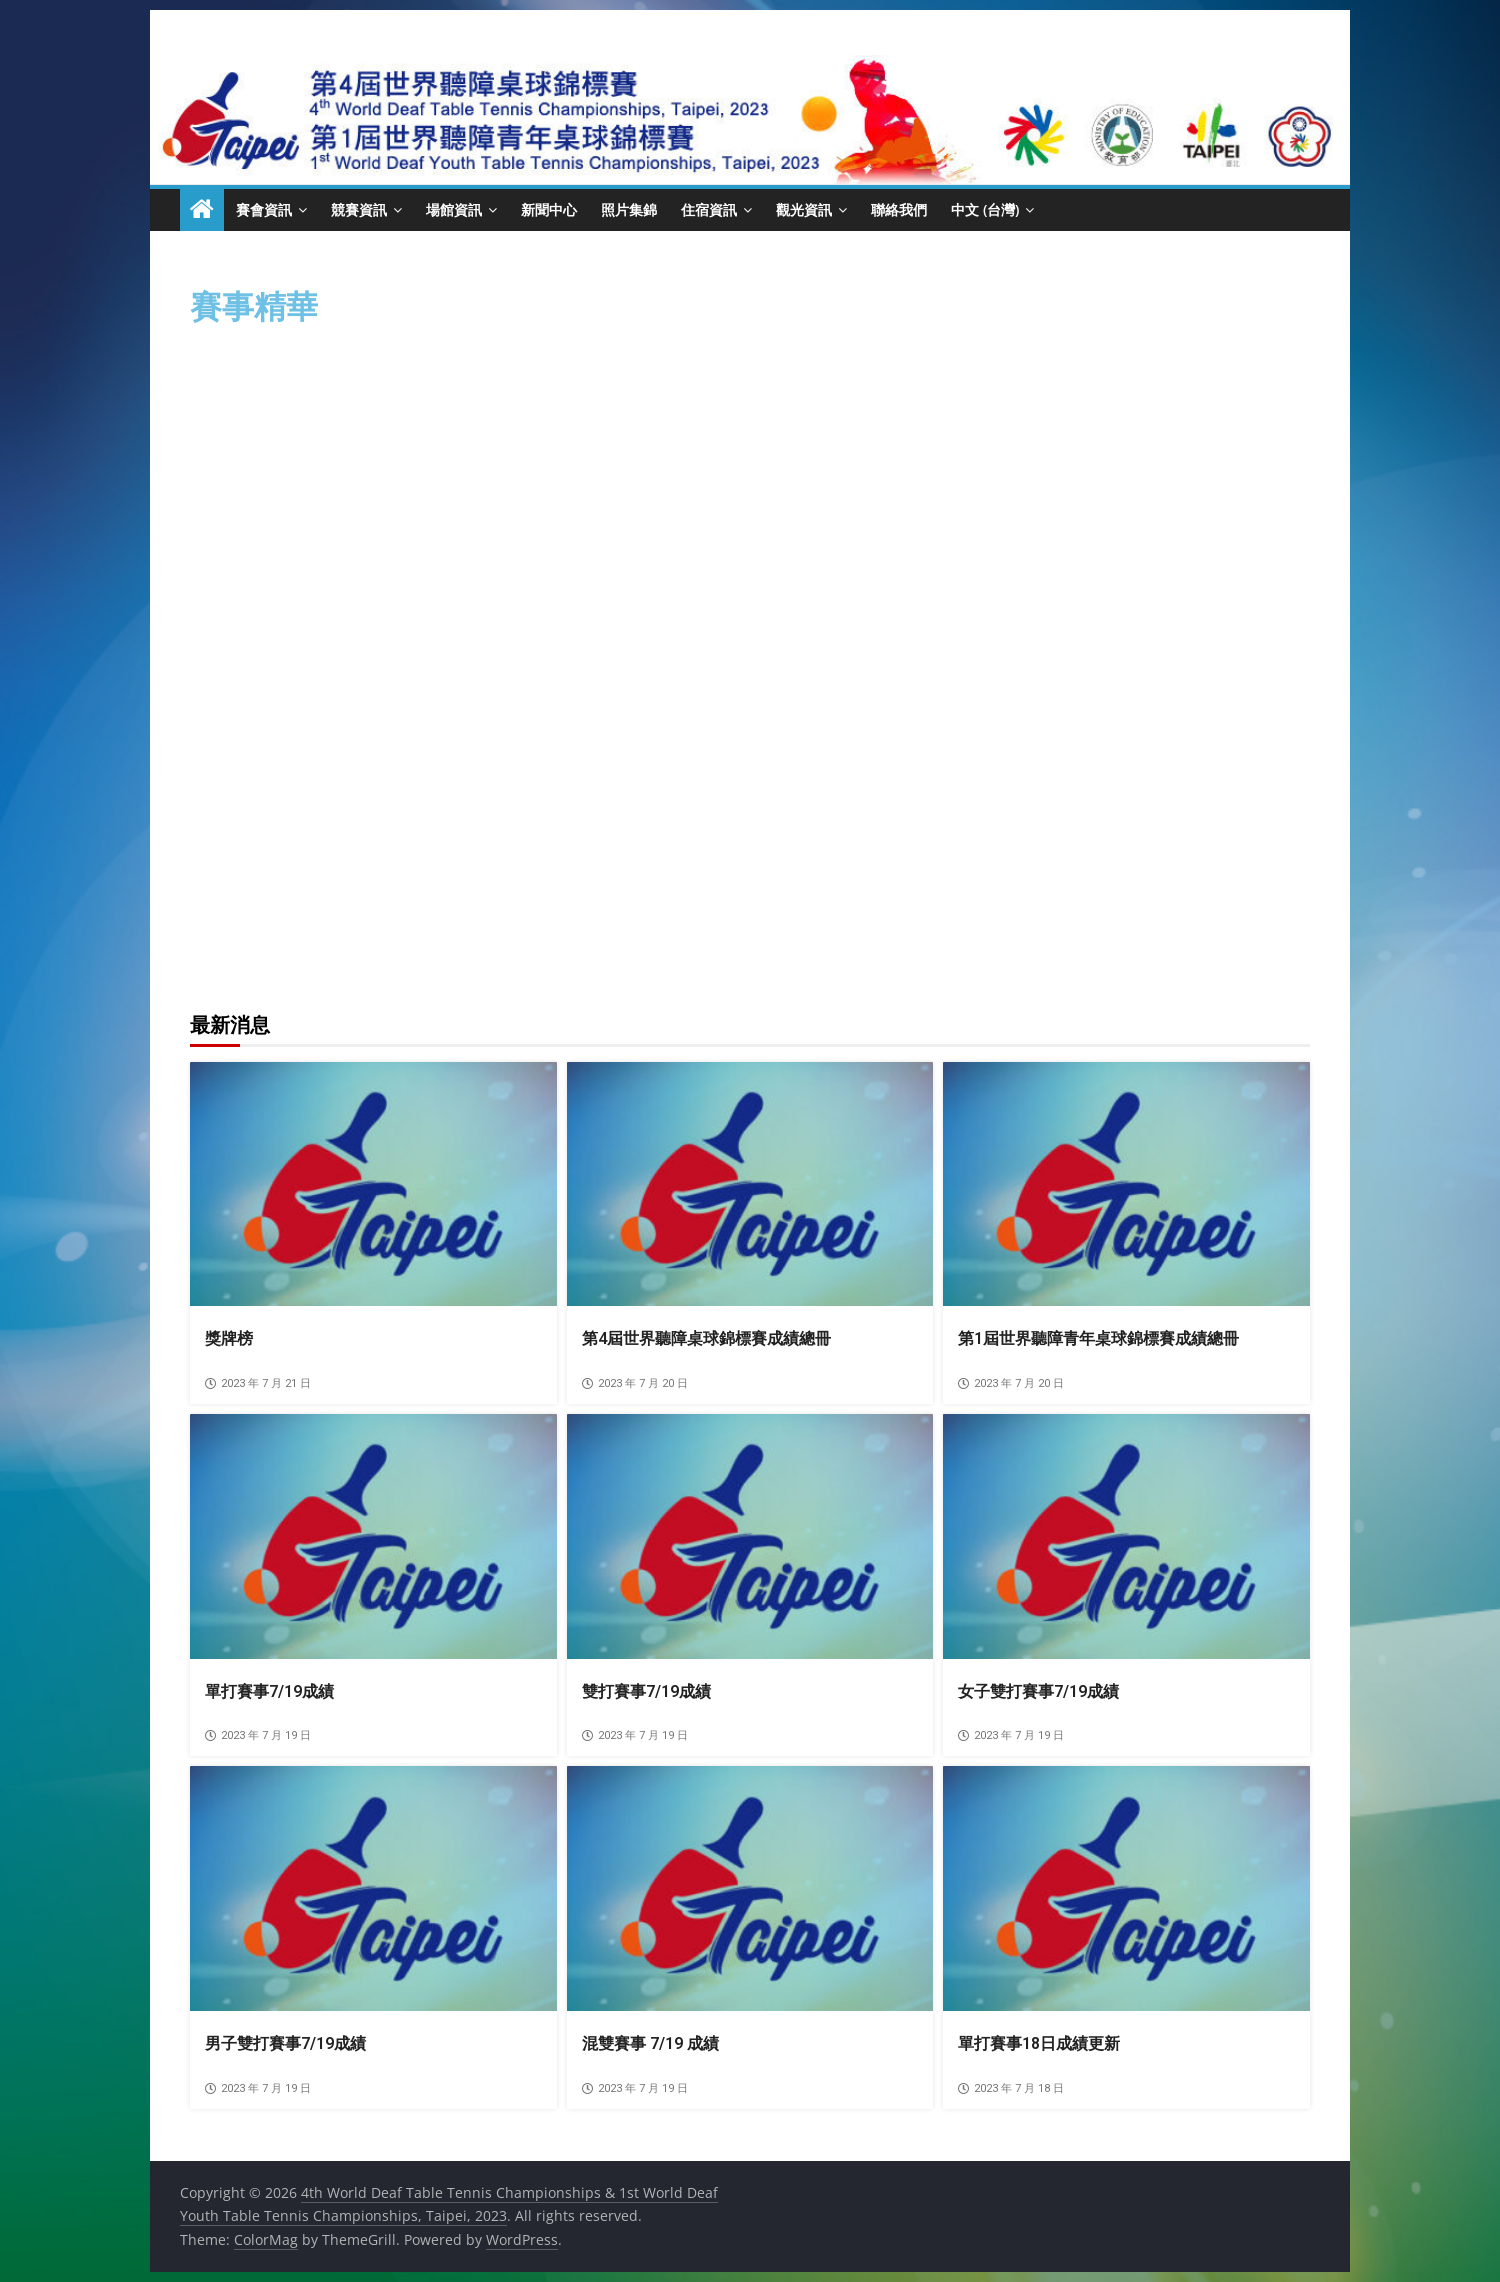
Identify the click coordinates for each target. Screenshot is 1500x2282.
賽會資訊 (264, 209)
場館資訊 (454, 209)
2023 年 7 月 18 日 (1011, 2088)
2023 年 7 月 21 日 (258, 1383)
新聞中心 (549, 209)
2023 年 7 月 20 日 (635, 1383)
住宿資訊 (709, 209)
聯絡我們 (899, 209)
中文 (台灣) (985, 209)
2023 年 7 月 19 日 (258, 1735)
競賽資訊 (359, 209)
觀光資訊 (804, 209)
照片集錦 (629, 209)
